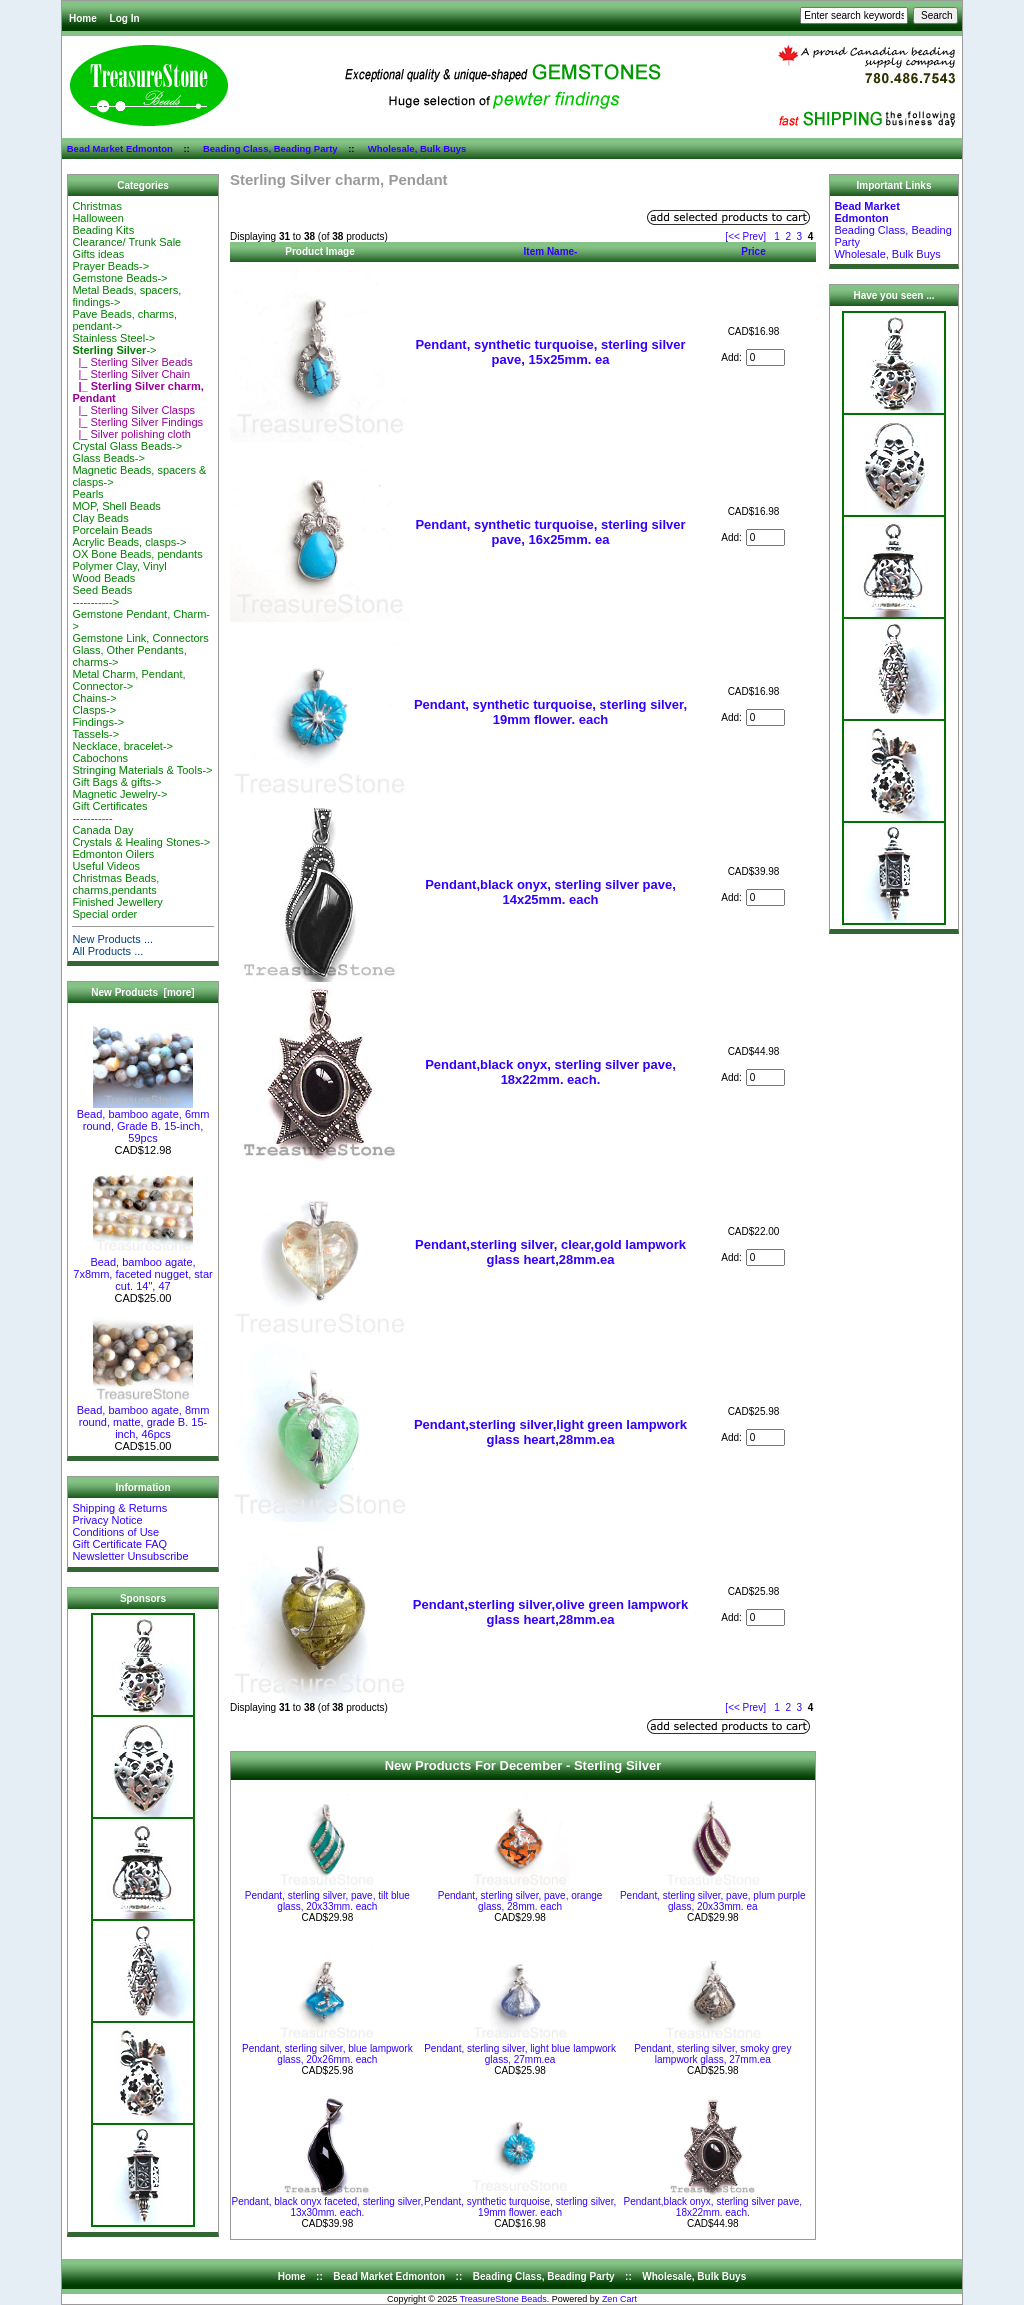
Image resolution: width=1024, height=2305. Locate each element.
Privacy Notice (107, 1520)
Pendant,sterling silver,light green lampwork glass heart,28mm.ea (550, 1432)
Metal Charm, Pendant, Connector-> (128, 680)
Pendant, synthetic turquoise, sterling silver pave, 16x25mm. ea (550, 532)
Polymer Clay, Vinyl (119, 566)
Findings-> (98, 722)
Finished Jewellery (117, 902)
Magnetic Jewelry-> (119, 794)
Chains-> (94, 698)
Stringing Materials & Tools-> (142, 770)
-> (114, 350)
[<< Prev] (745, 236)
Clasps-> (94, 710)
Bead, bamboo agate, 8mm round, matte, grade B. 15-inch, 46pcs (143, 1417)
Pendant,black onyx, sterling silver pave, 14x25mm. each (550, 892)
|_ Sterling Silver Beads (132, 362)
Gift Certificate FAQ (119, 1544)
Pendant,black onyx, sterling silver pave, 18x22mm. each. (550, 1072)
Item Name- (551, 251)
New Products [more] (142, 992)
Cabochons (100, 758)
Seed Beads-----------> (102, 596)
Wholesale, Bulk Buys (417, 148)
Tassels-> (95, 734)
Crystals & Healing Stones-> (141, 842)
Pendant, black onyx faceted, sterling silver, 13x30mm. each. (327, 2207)
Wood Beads (103, 578)
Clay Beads (100, 518)
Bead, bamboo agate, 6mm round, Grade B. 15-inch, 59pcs (143, 1121)
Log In (125, 18)
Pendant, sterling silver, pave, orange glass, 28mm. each (520, 1901)
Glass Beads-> (108, 458)
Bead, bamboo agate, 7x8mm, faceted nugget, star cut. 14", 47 (142, 1269)
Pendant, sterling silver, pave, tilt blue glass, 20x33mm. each (327, 1901)
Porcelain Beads (112, 530)
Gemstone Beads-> (119, 278)
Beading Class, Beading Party (270, 148)
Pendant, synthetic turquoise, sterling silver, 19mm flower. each (550, 712)
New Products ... (112, 939)
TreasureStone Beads (503, 2299)
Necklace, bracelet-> (122, 746)
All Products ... (107, 951)
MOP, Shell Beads (116, 506)
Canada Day (102, 830)
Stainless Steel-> (113, 338)
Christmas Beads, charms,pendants (115, 884)
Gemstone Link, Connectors (140, 638)
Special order (104, 914)
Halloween (97, 218)
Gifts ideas (98, 254)
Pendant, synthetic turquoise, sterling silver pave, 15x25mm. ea (550, 352)
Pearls (87, 494)
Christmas (97, 206)
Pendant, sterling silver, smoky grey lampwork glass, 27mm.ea (712, 2054)
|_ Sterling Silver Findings (137, 422)
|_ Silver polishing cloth (131, 434)
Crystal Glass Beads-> (127, 446)
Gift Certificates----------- (109, 812)
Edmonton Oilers (113, 854)
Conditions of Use (115, 1532)
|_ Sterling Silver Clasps (133, 410)
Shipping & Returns (119, 1508)
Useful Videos (106, 866)
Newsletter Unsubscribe (130, 1556)
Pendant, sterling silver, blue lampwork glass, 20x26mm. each (327, 2054)
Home (83, 18)
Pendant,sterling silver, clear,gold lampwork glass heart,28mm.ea (550, 1252)
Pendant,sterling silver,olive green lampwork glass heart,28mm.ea (550, 1612)
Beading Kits (103, 230)
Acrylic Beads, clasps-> (129, 542)
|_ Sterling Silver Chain (131, 374)
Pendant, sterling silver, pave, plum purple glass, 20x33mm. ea (713, 1901)
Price (753, 251)
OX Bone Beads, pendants (137, 554)
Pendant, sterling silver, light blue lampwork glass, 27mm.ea (520, 2054)
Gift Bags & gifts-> (116, 782)
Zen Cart (619, 2299)
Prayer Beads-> (110, 266)
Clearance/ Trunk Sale (126, 242)
